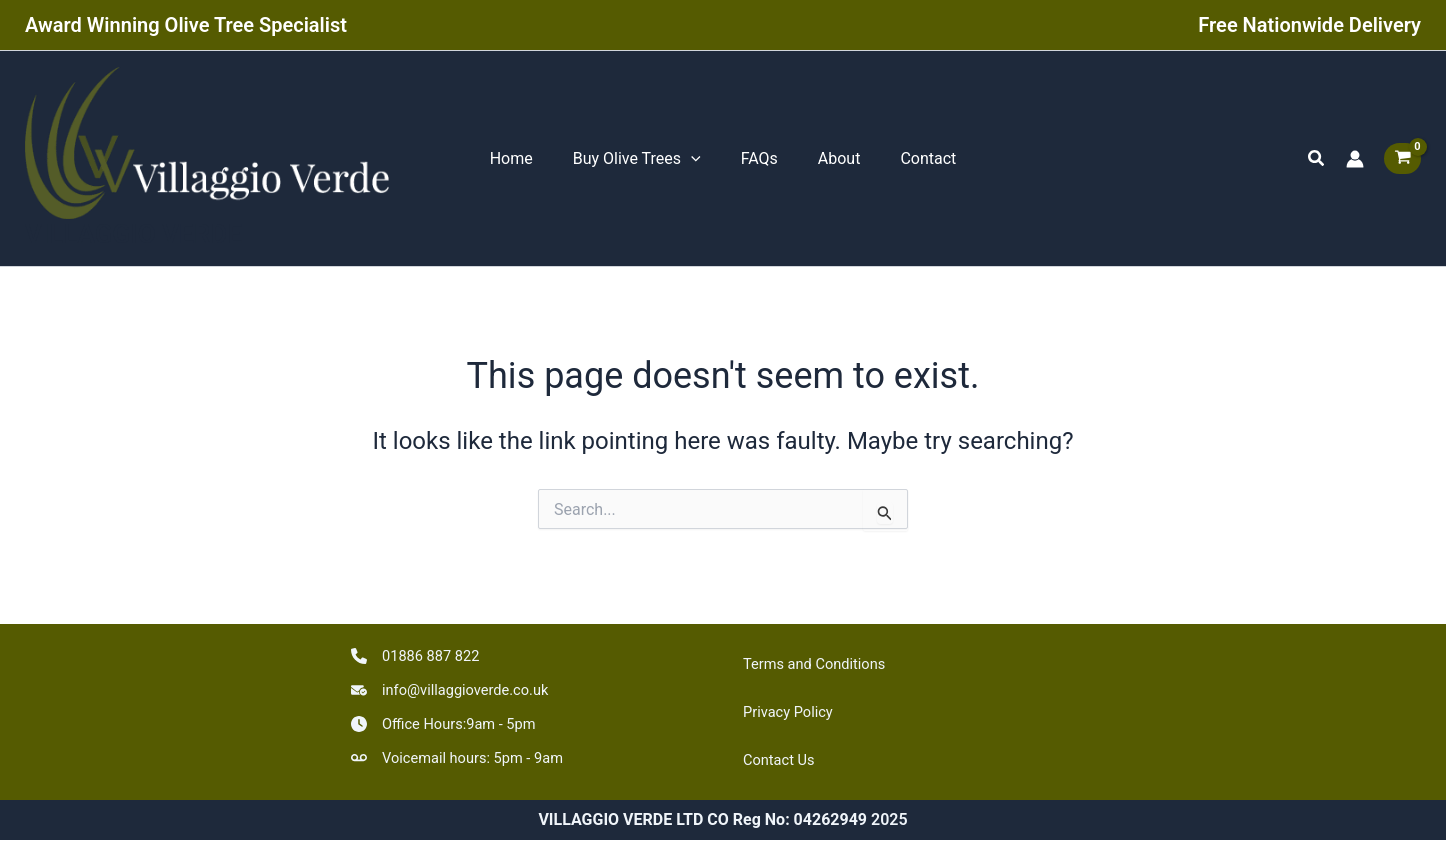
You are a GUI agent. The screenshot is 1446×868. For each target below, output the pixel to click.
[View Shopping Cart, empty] (1402, 162)
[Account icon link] (1355, 162)
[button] (1317, 162)
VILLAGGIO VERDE (133, 241)
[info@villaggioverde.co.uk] (458, 684)
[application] (699, 162)
